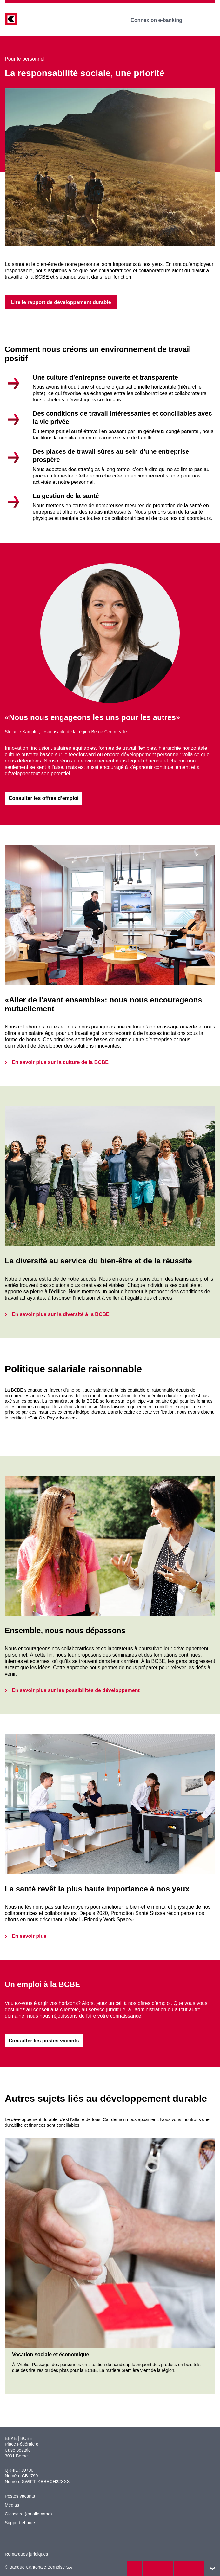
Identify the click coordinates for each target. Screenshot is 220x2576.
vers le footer (212, 2568)
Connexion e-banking (160, 20)
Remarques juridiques (26, 2554)
